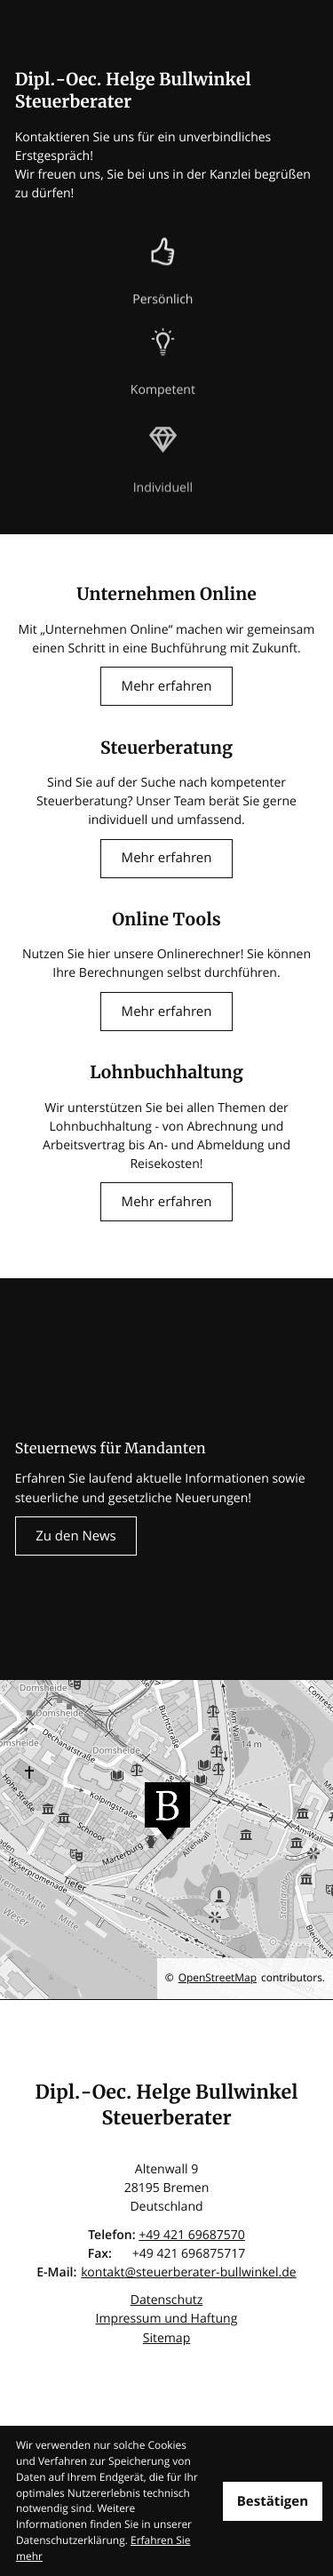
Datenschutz (167, 2300)
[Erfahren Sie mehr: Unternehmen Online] (166, 686)
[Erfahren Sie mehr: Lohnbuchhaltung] (166, 1201)
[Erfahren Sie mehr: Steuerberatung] (166, 858)
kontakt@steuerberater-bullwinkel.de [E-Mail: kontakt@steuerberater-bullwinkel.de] (188, 2272)
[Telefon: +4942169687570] (192, 2235)
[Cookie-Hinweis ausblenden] (272, 2501)
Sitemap (167, 2338)
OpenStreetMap (217, 1978)
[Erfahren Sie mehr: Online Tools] (166, 1011)
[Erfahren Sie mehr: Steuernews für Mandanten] (76, 1536)
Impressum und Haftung (167, 2318)
